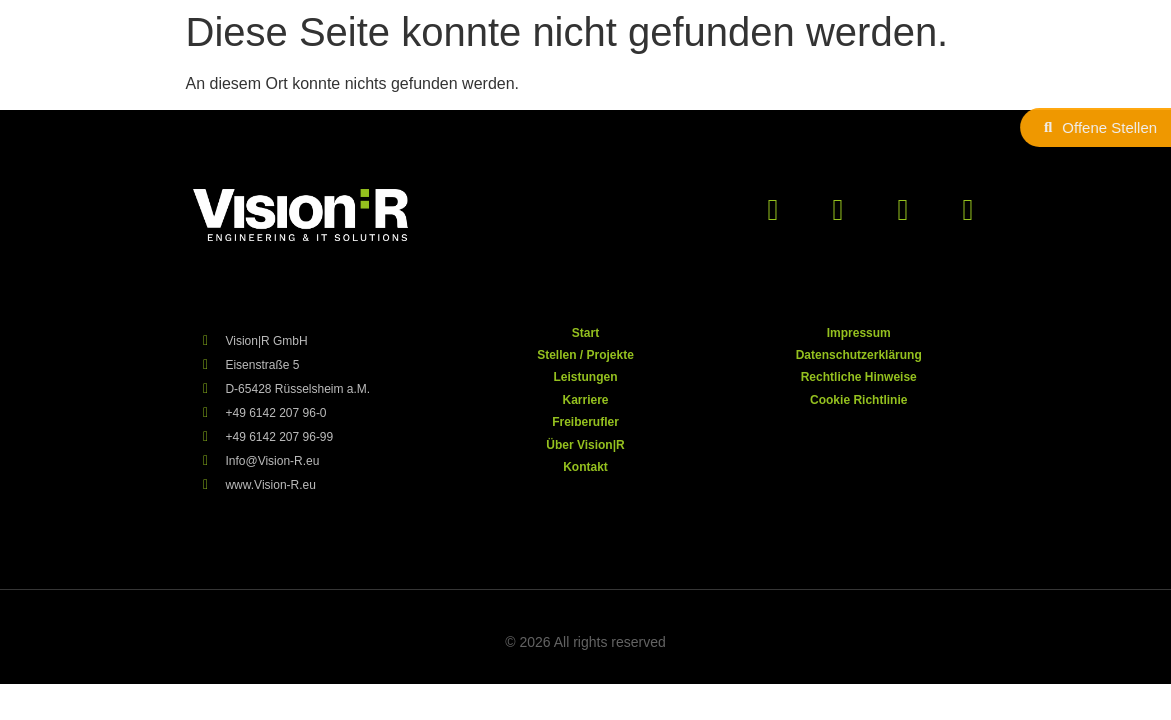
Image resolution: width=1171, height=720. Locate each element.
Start (585, 333)
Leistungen (585, 377)
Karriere (585, 400)
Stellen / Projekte (585, 355)
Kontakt (585, 467)
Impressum (859, 333)
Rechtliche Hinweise (859, 377)
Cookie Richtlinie (858, 400)
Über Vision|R (585, 445)
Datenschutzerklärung (859, 355)
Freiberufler (585, 422)
